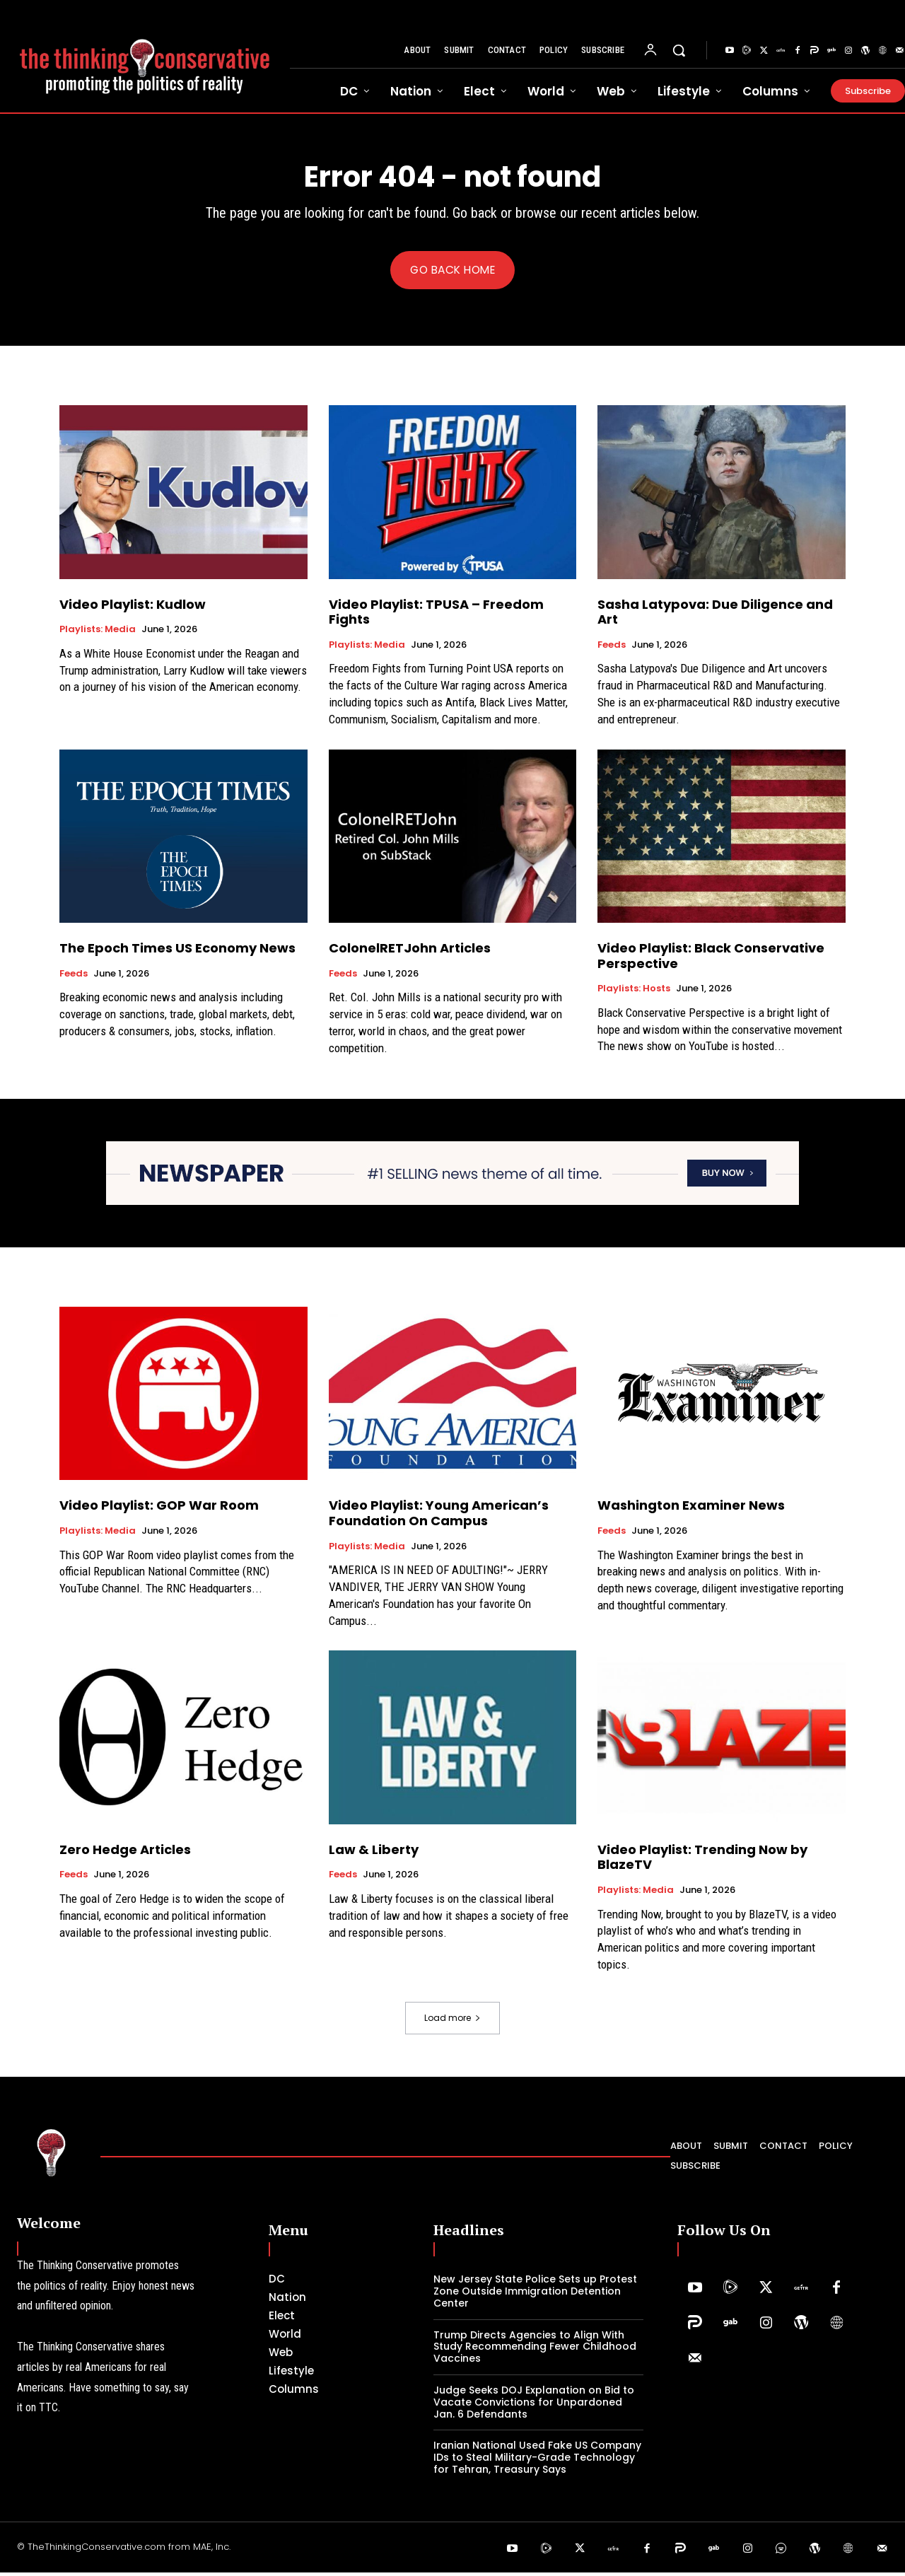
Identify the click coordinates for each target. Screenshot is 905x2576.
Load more (452, 2021)
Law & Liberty (374, 1853)
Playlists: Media (97, 633)
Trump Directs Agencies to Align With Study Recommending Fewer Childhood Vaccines (534, 2350)
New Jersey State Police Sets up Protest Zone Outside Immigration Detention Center (535, 2294)
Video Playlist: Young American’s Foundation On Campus (439, 1516)
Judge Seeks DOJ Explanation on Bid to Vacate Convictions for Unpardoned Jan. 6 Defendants (533, 2405)
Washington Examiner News (691, 1508)
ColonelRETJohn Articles (410, 951)
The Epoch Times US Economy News (177, 951)
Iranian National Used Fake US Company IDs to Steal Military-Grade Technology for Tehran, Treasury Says (537, 2461)
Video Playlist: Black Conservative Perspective (710, 959)
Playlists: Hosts (633, 992)
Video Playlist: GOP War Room (159, 1508)
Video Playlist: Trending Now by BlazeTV (702, 1860)
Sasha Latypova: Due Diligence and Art (715, 614)
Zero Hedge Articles (125, 1853)
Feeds (611, 647)
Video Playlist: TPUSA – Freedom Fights (436, 614)
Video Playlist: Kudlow (132, 607)
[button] (679, 50)
